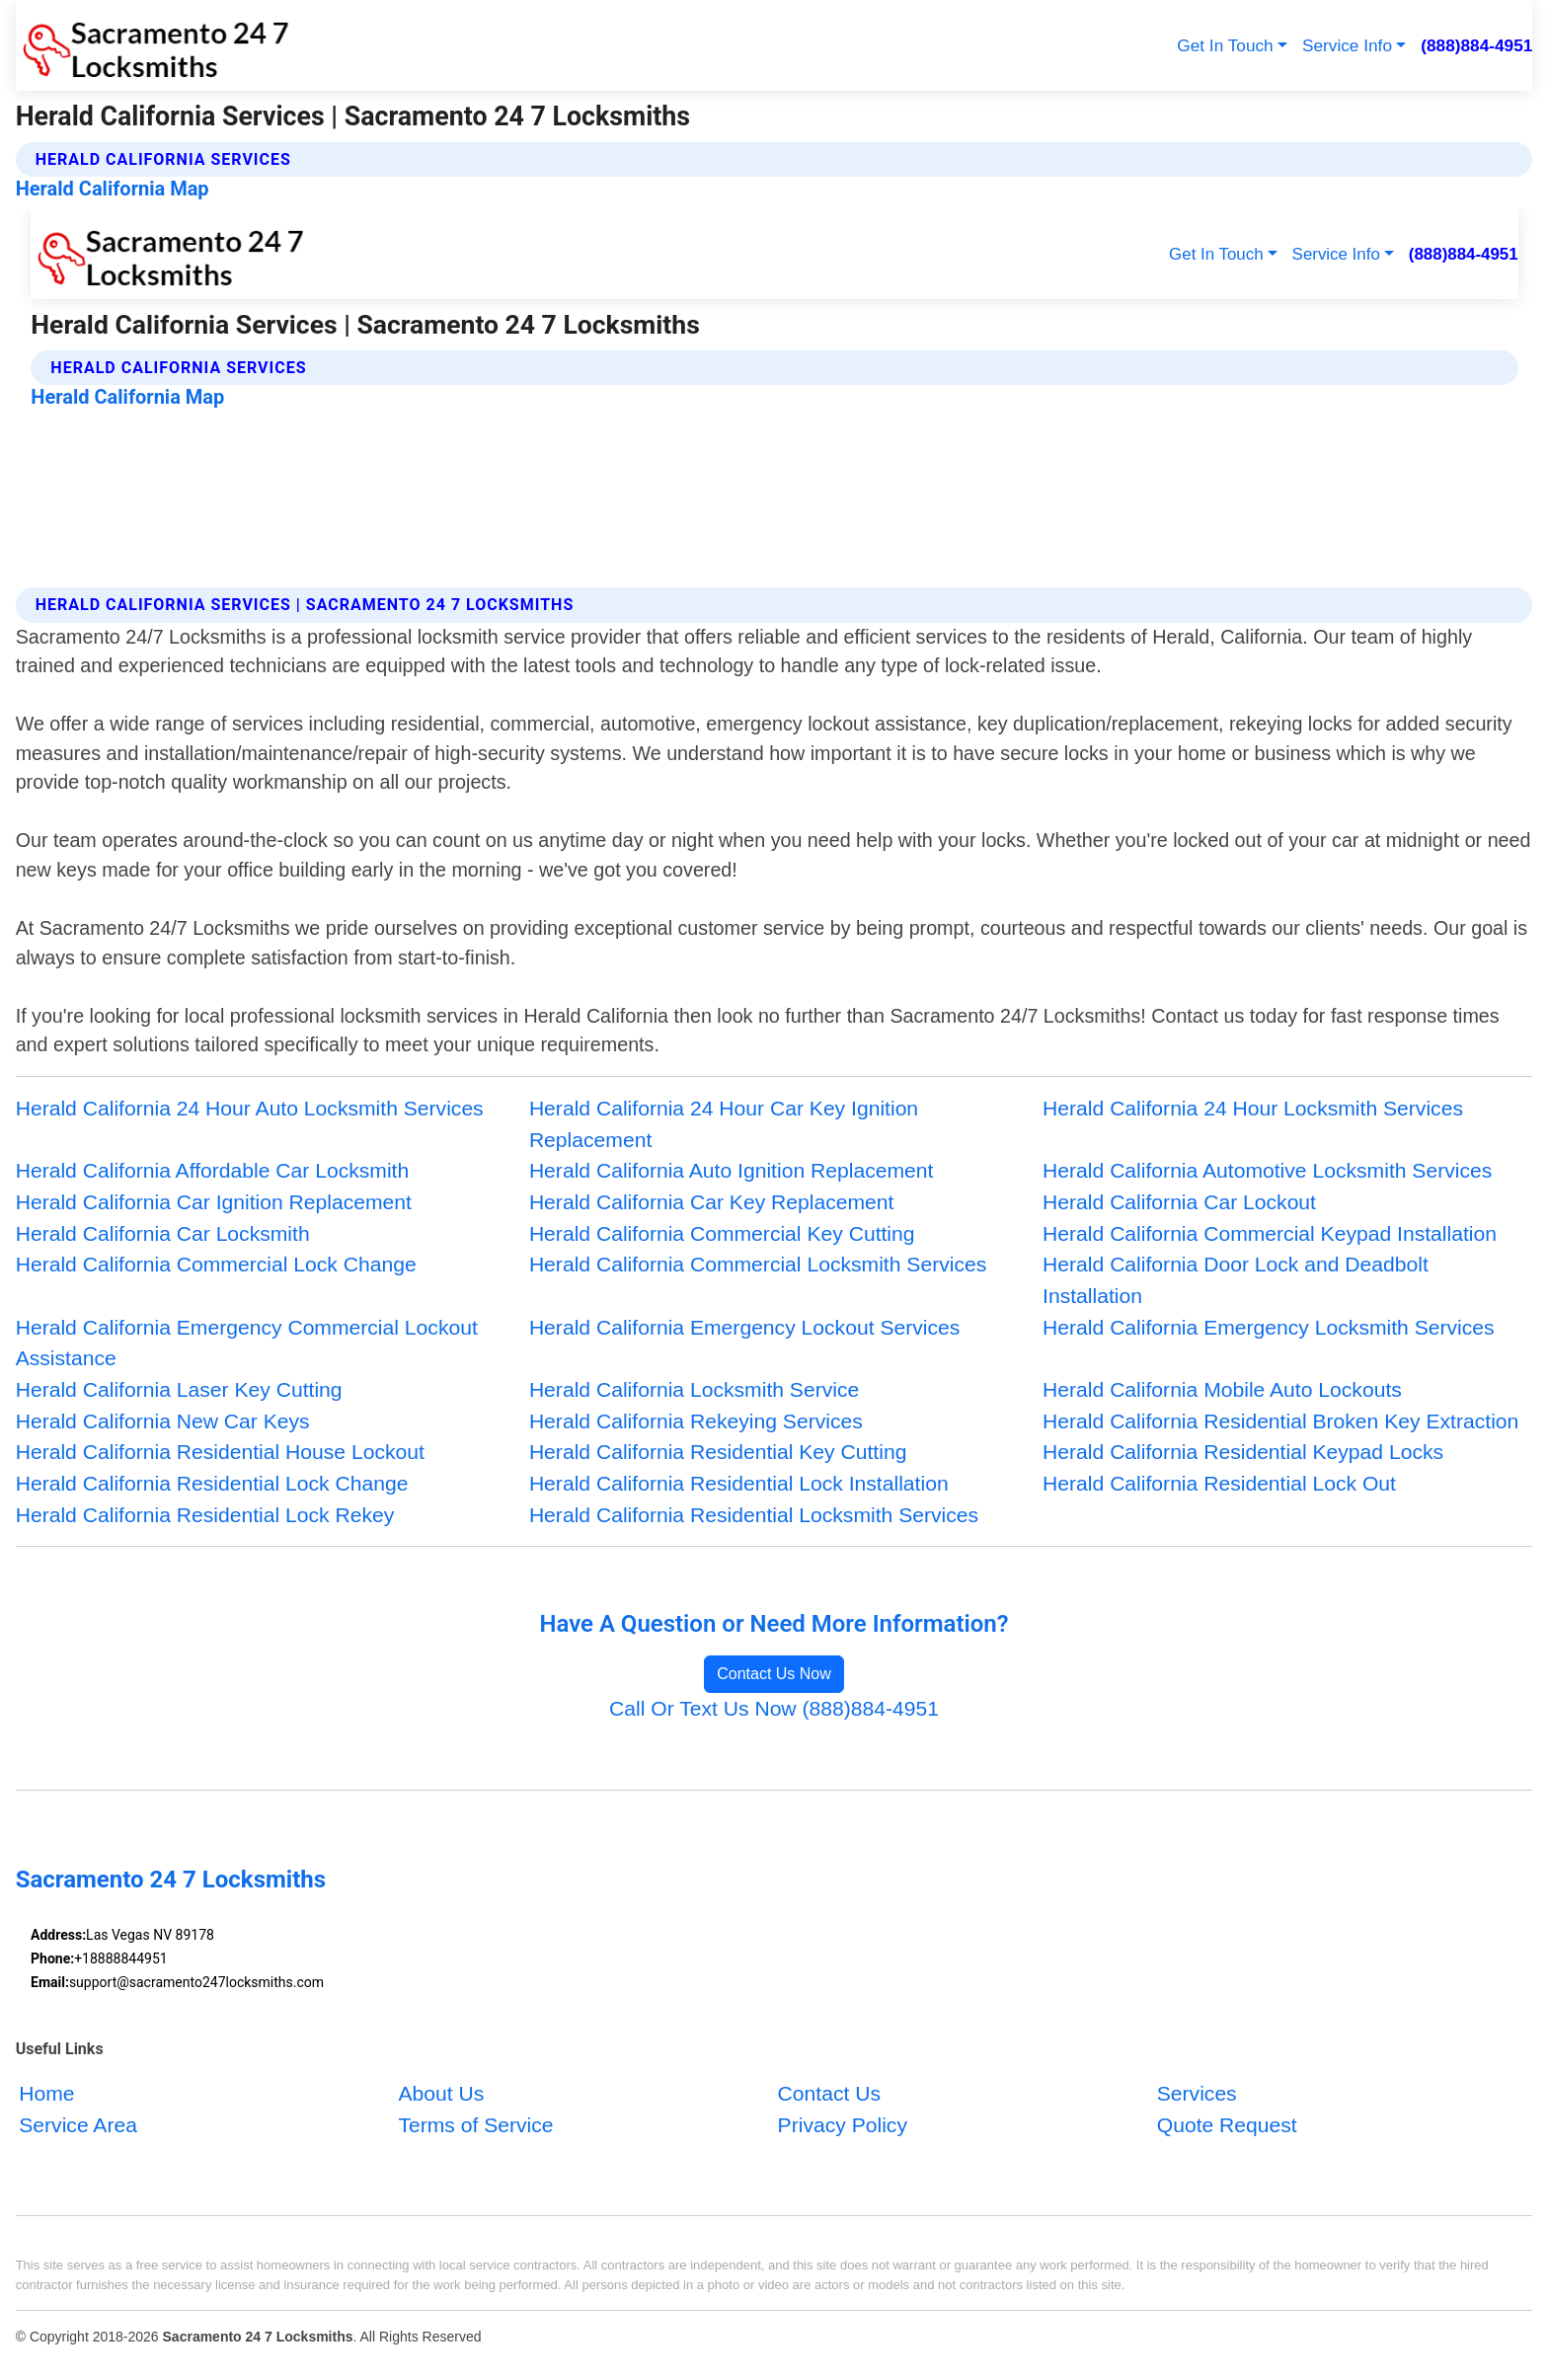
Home (46, 2093)
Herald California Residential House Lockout (220, 1451)
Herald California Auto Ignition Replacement (731, 1170)
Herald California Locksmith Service (694, 1389)
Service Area (78, 2124)
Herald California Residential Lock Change (212, 1483)
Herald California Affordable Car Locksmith (213, 1170)
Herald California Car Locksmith (163, 1233)
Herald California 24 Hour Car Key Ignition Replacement (723, 1124)
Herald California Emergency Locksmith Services (1269, 1327)
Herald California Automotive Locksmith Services (1267, 1170)
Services (1197, 2093)
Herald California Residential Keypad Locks (1243, 1451)
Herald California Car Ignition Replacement (214, 1201)
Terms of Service (475, 2124)
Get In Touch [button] (1225, 45)
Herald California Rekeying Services (696, 1421)
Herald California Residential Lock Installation (739, 1483)
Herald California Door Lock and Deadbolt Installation (1236, 1280)
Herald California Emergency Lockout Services (744, 1327)
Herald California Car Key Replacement (711, 1201)
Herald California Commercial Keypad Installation (1270, 1233)
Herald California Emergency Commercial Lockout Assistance (247, 1343)
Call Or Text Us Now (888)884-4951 (774, 1708)
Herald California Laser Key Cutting (179, 1389)
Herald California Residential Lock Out (1219, 1483)
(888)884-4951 (1476, 45)
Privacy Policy (842, 2124)
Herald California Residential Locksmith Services (753, 1514)
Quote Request (1227, 2124)
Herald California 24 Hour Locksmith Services (1253, 1108)
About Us (441, 2093)
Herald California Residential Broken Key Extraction (1280, 1421)
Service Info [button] (1347, 45)
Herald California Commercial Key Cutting (722, 1233)
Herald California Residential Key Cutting (718, 1451)
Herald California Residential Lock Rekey (205, 1514)
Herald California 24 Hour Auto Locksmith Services (250, 1108)
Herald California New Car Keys (163, 1421)
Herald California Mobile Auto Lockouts (1222, 1389)
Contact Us (829, 2093)
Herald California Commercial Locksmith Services (757, 1264)
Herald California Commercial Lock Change (216, 1264)
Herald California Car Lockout (1179, 1201)
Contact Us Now (774, 1673)
